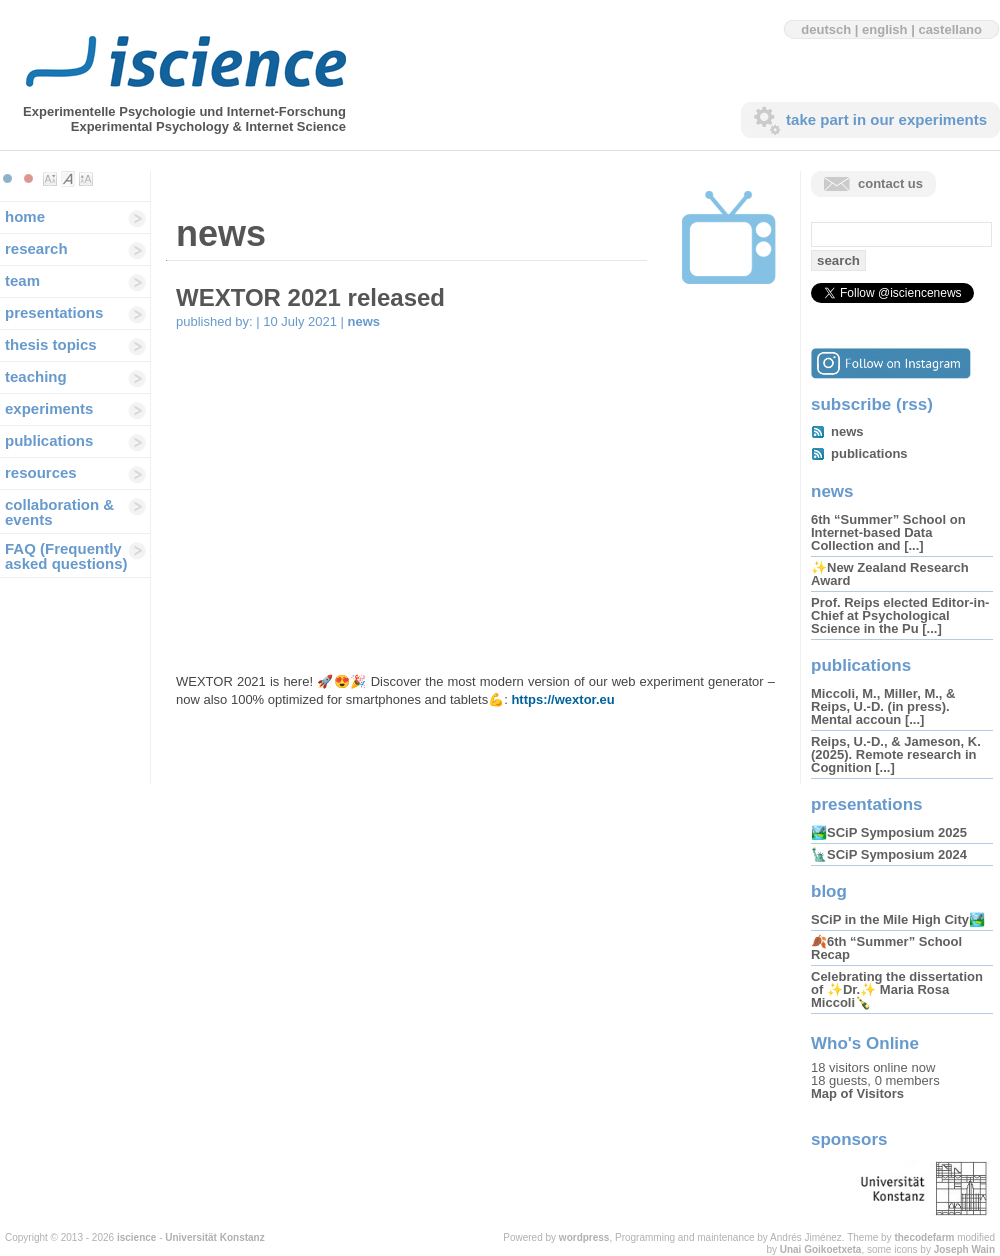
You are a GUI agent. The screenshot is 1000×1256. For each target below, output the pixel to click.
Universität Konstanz (214, 1237)
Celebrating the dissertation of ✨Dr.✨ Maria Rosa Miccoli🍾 (897, 989)
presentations (54, 312)
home (25, 216)
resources (41, 472)
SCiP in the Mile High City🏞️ (898, 919)
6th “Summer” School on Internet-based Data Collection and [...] (888, 532)
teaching (36, 376)
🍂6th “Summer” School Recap (886, 948)
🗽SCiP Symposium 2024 (889, 854)
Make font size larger (86, 179)
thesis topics (51, 344)
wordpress (584, 1237)
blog (829, 891)
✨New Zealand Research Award (890, 574)
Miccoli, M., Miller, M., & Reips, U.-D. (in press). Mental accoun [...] (883, 706)
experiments (49, 408)
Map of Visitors (857, 1093)
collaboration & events (59, 512)
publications (49, 440)
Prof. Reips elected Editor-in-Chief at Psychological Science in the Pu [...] (900, 615)
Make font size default (68, 179)
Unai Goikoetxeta (821, 1249)
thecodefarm (924, 1237)
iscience (136, 1237)
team (22, 280)
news (364, 321)
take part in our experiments (886, 119)
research (36, 248)
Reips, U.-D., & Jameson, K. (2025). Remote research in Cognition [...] (896, 754)
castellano (950, 29)
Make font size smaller (50, 179)
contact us (890, 183)
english (885, 29)
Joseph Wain (964, 1249)
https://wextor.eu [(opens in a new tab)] (562, 699)
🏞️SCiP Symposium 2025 (889, 832)
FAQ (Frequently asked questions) (66, 556)
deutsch (826, 29)
